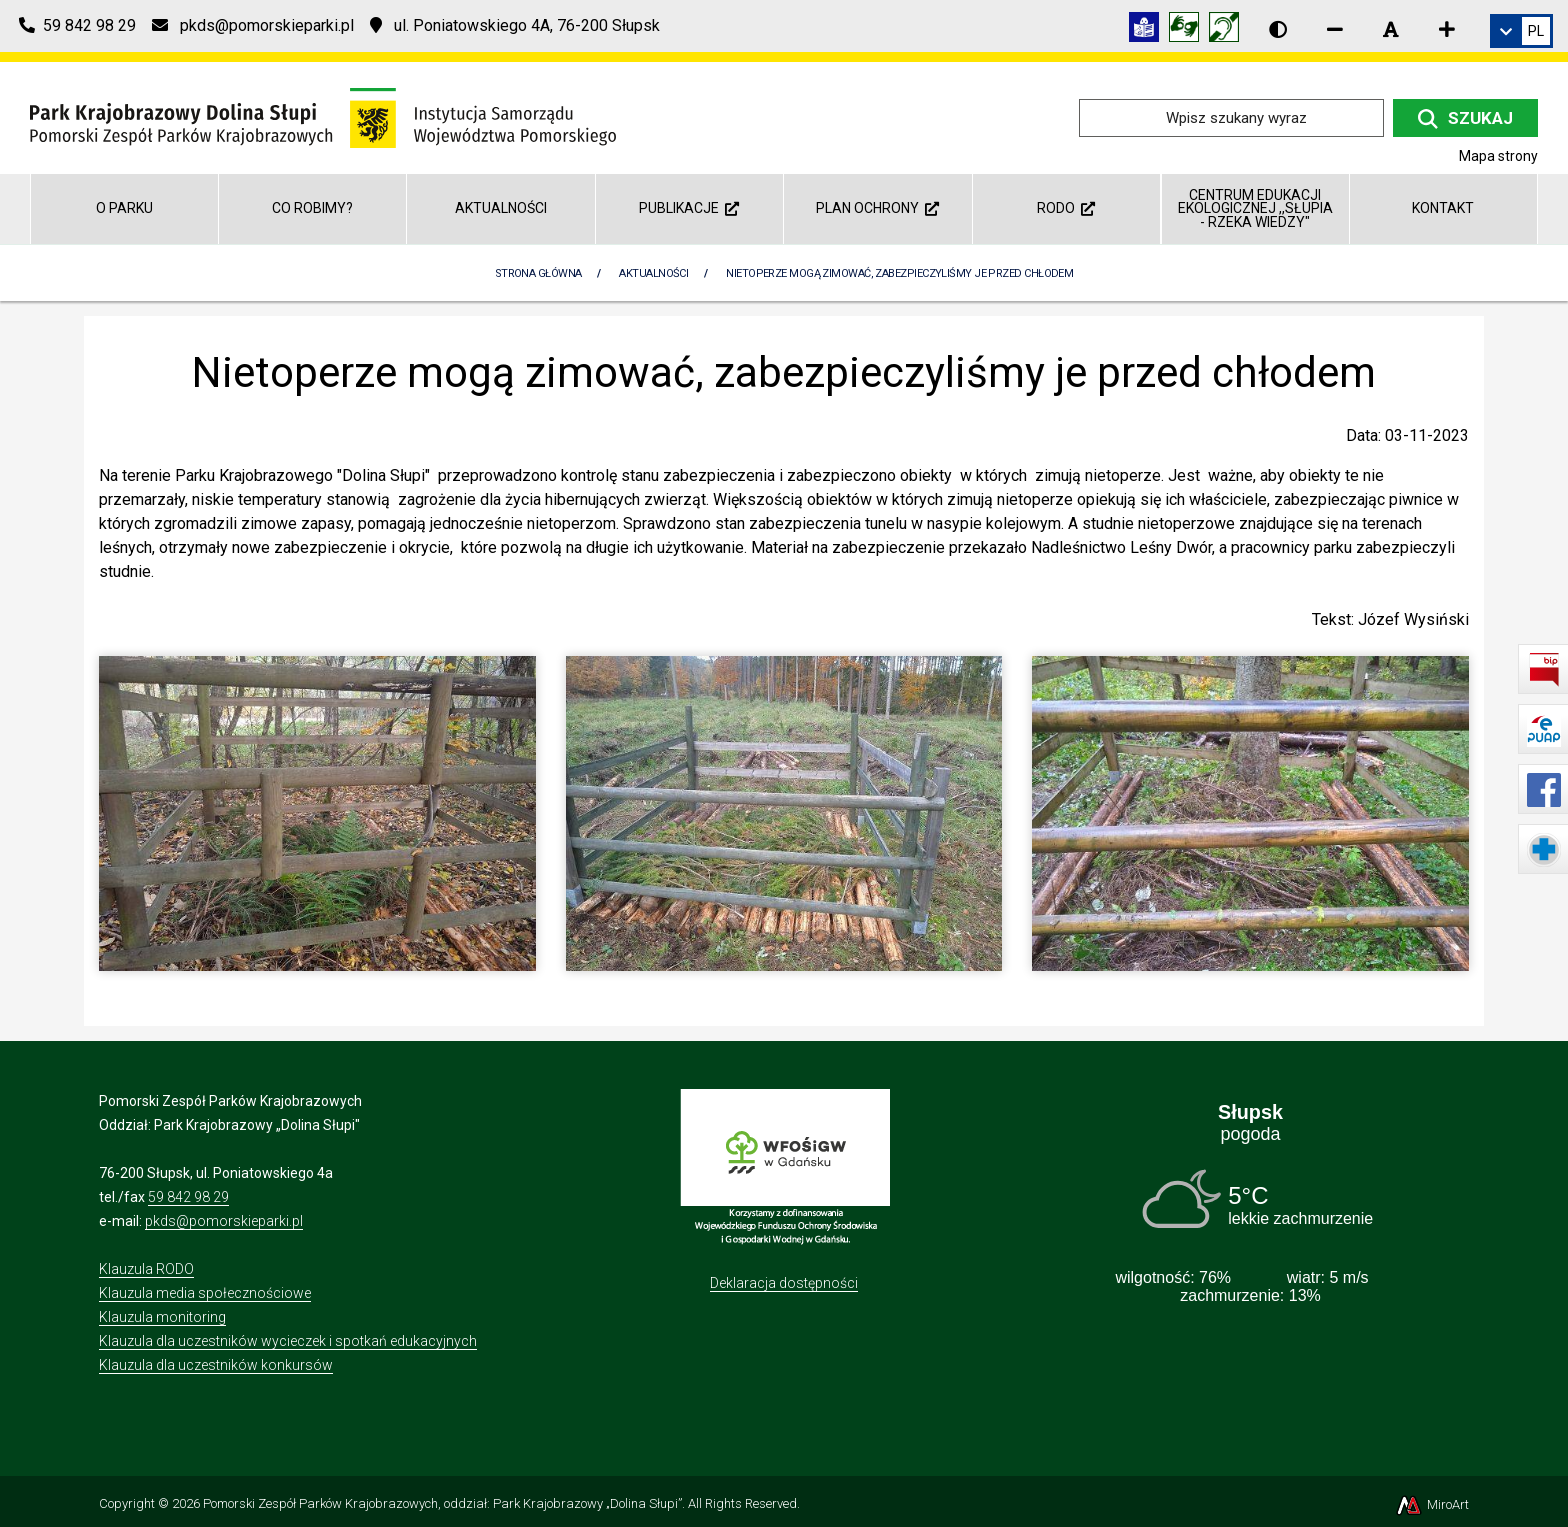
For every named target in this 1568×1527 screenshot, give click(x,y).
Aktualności (501, 208)
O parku (124, 208)
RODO (1066, 208)
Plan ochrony (877, 208)
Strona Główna (538, 273)
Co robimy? (312, 208)
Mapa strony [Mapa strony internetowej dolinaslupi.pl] (1498, 156)
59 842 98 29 (188, 1197)
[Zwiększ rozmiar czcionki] (1447, 29)
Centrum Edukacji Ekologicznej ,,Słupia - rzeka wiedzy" (1255, 208)
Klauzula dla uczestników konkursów (216, 1365)
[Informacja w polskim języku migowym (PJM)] (1229, 30)
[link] (1521, 31)
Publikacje (689, 208)
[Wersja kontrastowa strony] (1278, 29)
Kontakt (1443, 208)
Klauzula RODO (146, 1269)
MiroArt (1431, 1504)
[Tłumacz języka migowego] (1189, 30)
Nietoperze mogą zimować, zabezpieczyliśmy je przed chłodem (899, 273)
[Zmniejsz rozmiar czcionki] (1335, 29)
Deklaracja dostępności (784, 1283)
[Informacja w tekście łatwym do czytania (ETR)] (1149, 30)
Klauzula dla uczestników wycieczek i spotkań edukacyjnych (288, 1341)
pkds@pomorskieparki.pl (224, 1221)
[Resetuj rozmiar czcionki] (1391, 29)
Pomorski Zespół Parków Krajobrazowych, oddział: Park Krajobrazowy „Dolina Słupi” (442, 1503)
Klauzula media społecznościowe (205, 1293)
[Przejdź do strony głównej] (323, 116)
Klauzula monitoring (162, 1317)
